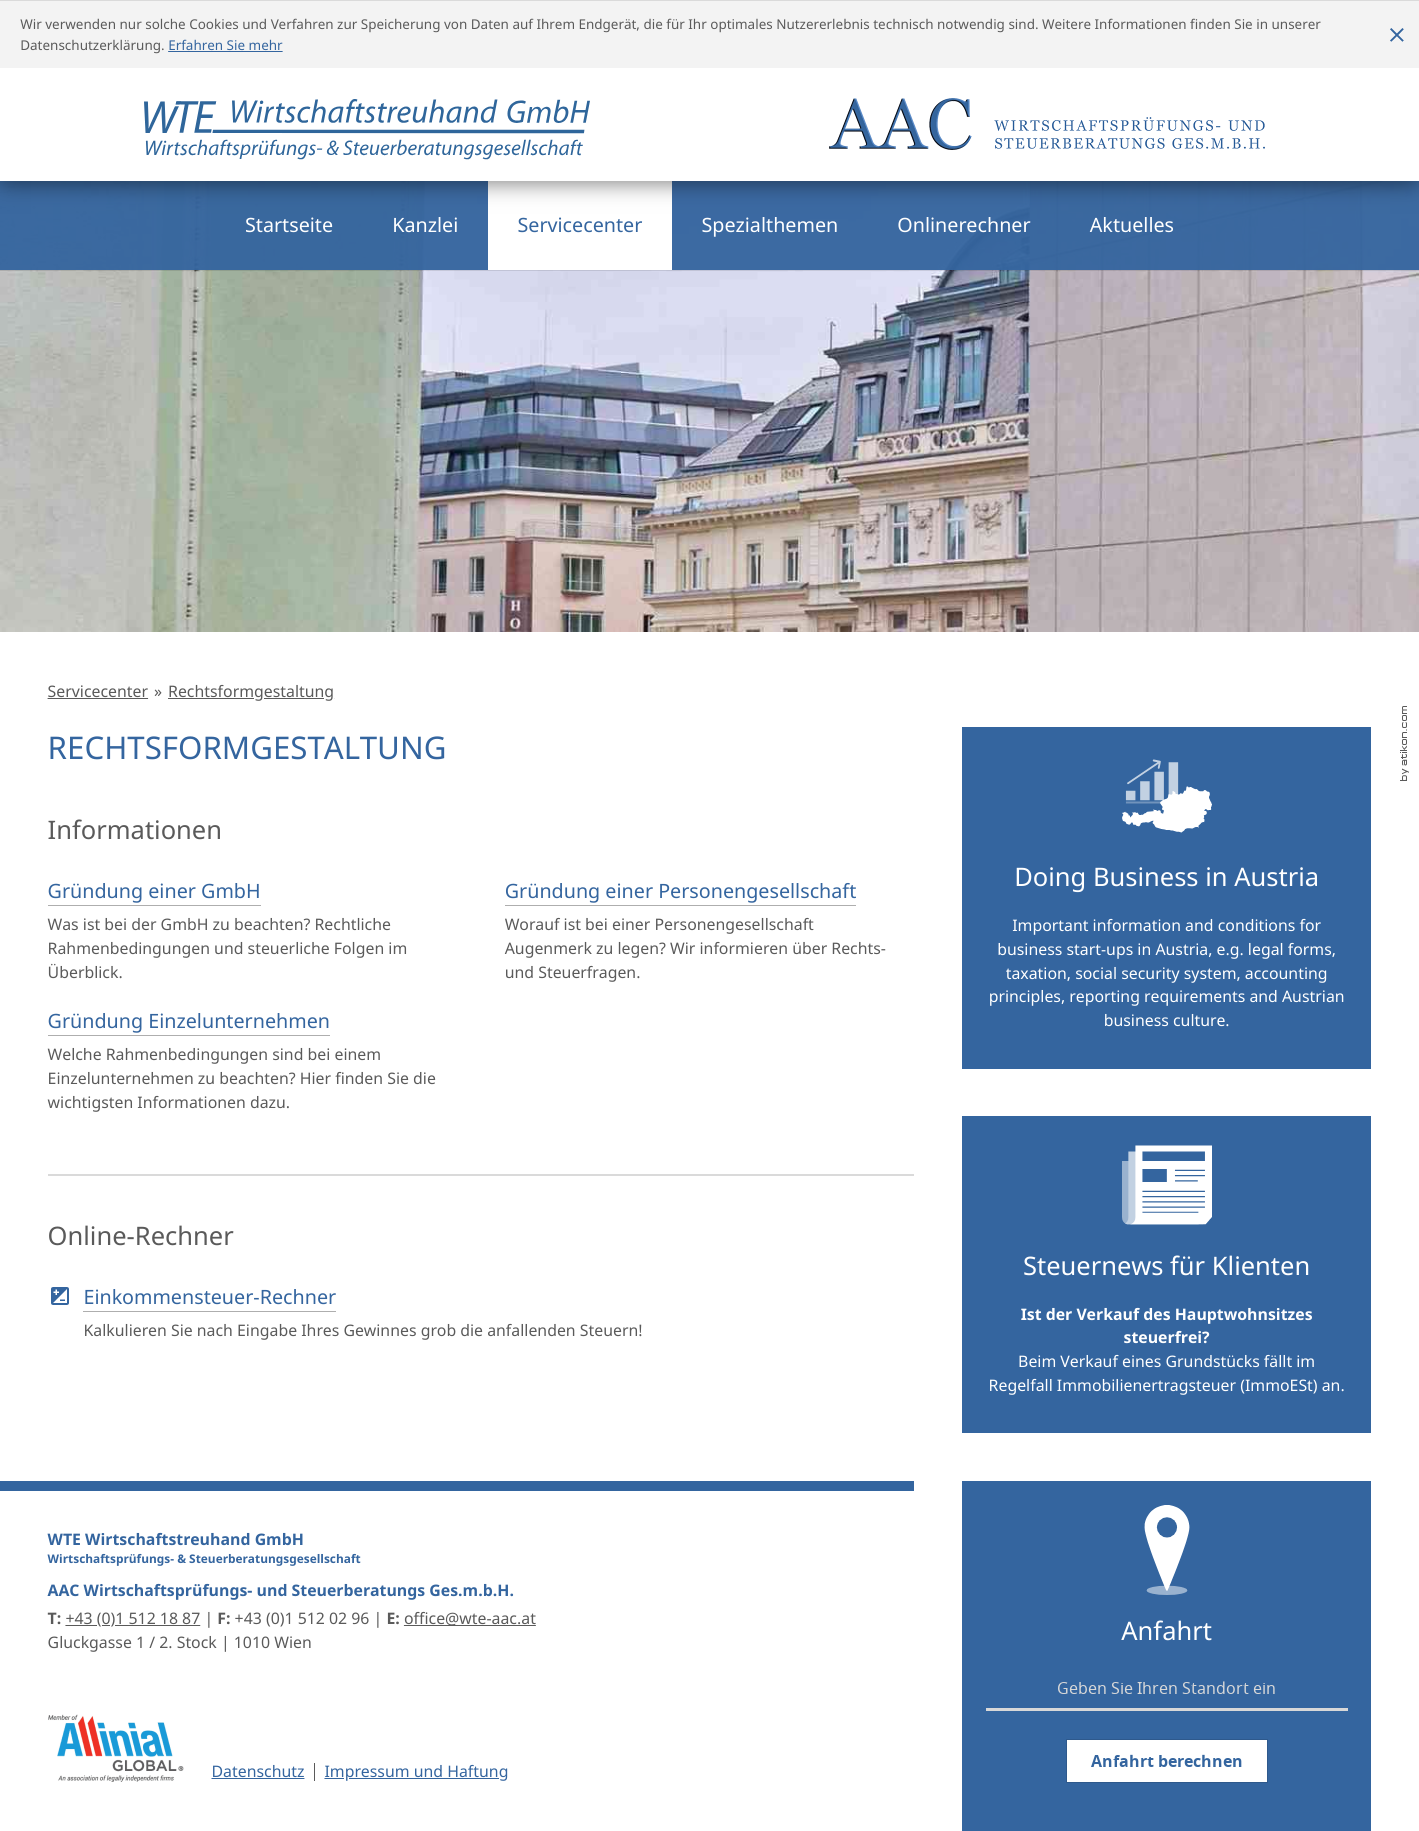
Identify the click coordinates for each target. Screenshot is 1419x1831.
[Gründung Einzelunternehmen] (246, 1061)
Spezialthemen (770, 224)
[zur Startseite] (367, 139)
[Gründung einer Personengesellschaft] (703, 931)
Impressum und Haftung (416, 1771)
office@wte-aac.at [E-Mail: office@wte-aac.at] (470, 1618)
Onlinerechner (963, 224)
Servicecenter (579, 224)
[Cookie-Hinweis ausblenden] (1397, 35)
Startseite (289, 224)
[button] (475, 1313)
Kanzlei (425, 224)
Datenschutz (258, 1771)
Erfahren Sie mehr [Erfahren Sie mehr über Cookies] (225, 45)
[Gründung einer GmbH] (246, 931)
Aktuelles (1132, 224)
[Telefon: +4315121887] (132, 1618)
